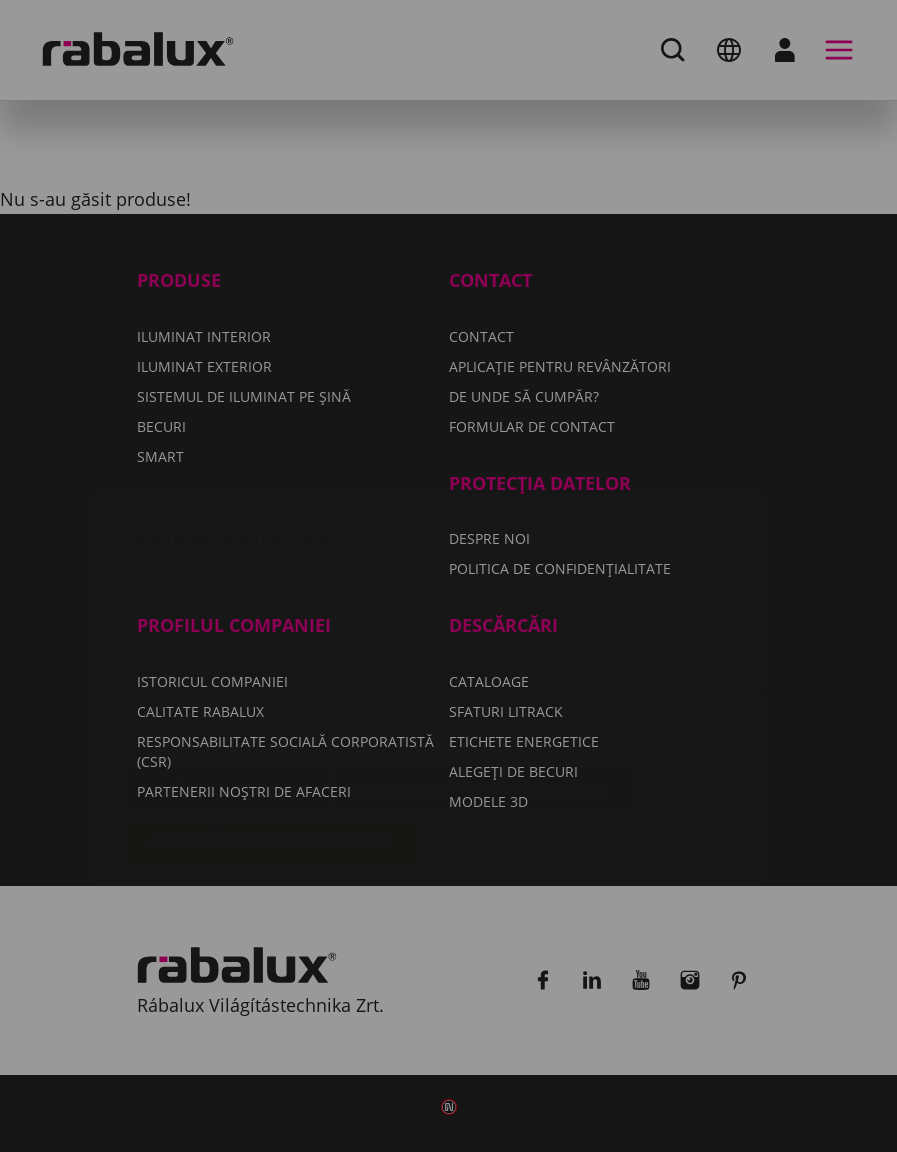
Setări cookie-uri (226, 671)
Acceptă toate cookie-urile (270, 722)
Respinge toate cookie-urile (482, 671)
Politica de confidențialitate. (362, 612)
